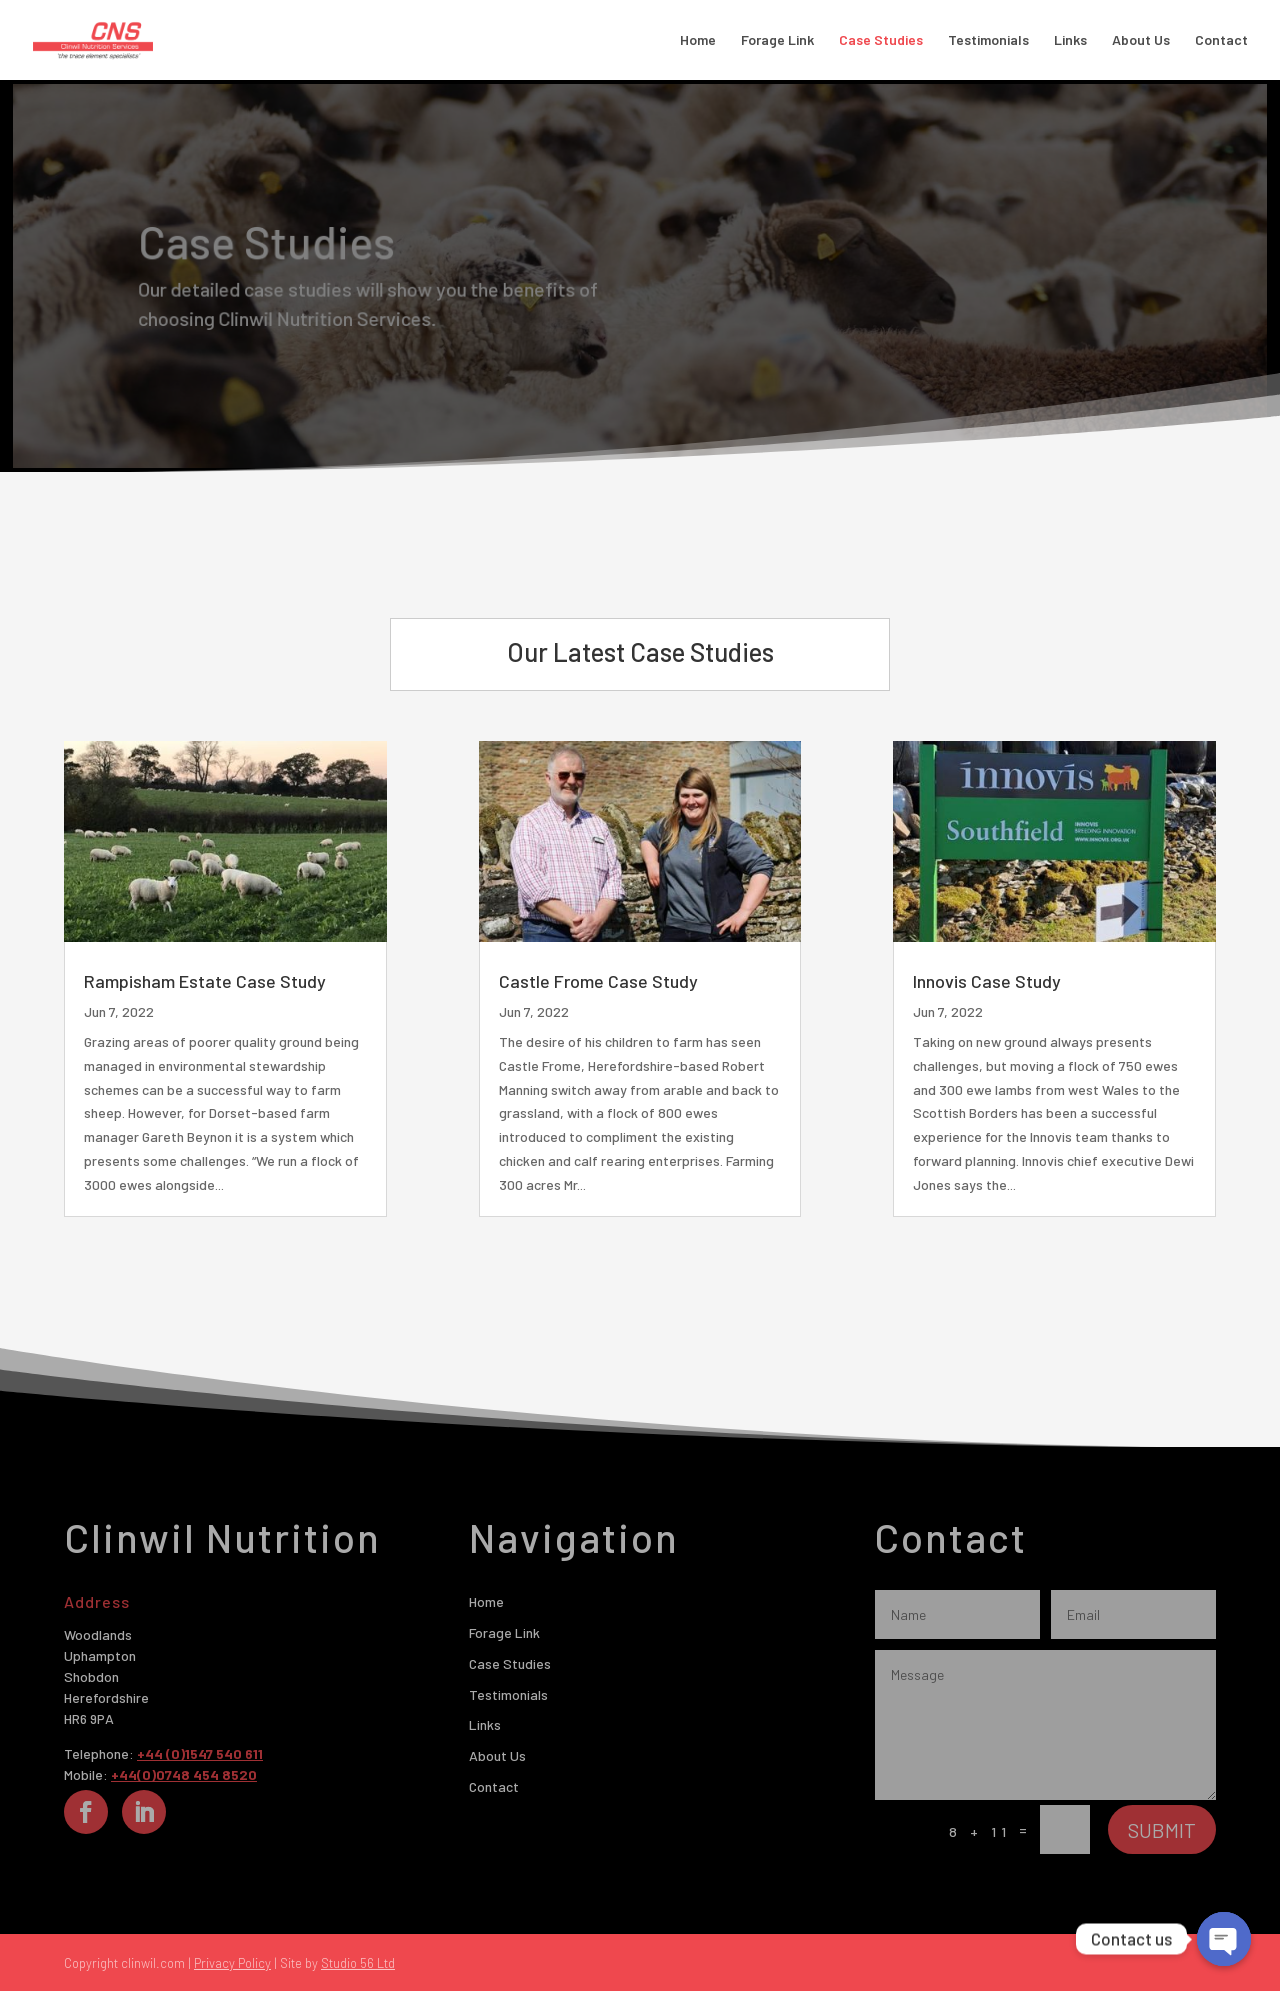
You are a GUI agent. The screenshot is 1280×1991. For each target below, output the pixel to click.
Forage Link (777, 40)
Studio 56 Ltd (358, 1963)
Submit (1162, 1830)
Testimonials (988, 40)
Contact (1221, 40)
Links (1070, 40)
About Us (1141, 40)
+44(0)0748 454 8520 (184, 1774)
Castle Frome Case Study (599, 981)
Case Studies (881, 40)
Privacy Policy (232, 1963)
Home (698, 40)
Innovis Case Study (987, 981)
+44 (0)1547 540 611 (200, 1753)
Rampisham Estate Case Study (210, 981)
